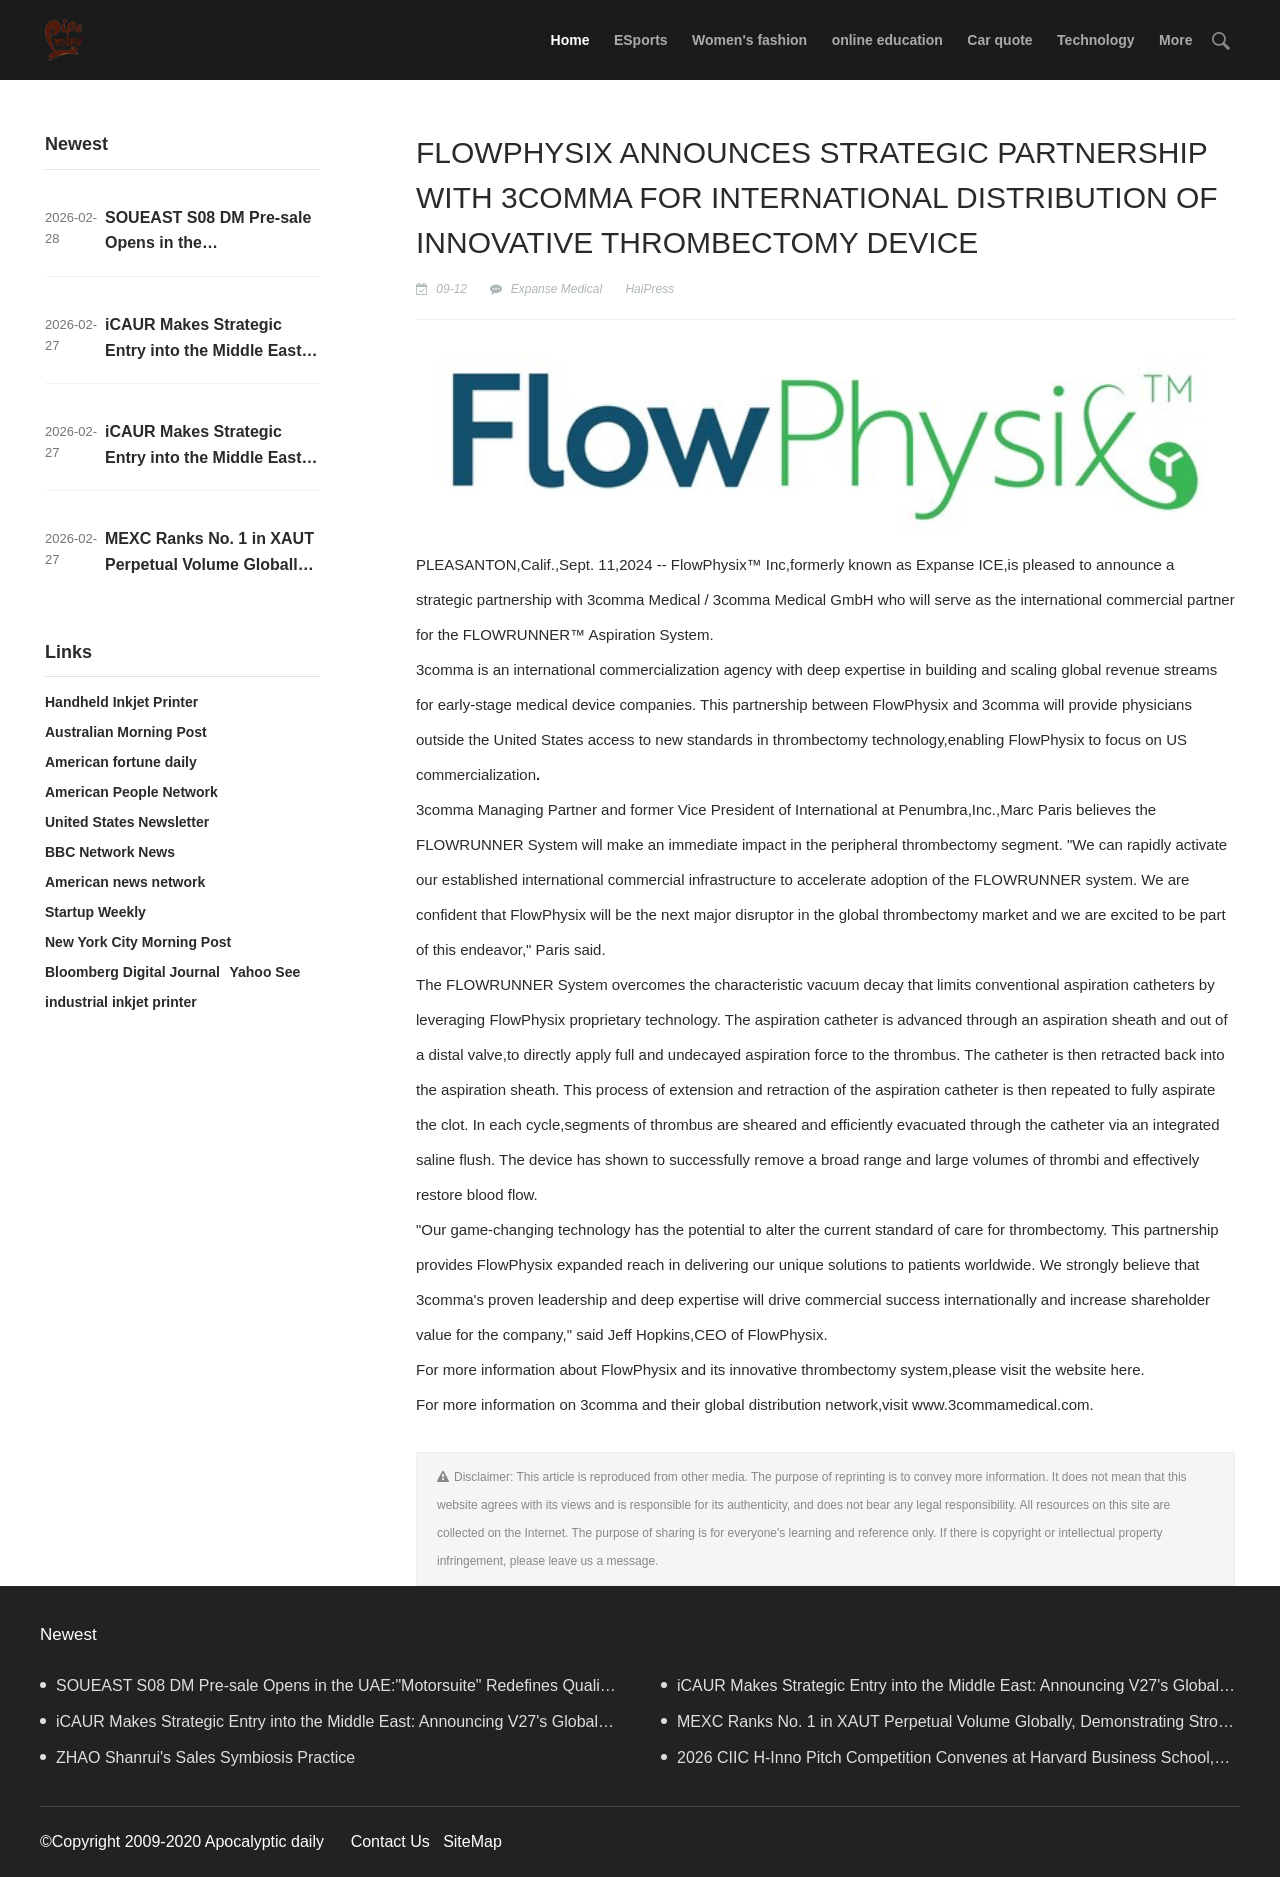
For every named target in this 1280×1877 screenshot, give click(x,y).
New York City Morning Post (138, 942)
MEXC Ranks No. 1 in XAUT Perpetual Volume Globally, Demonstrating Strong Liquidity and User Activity (948, 1726)
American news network (125, 882)
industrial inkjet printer (121, 1002)
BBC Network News (110, 852)
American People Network (131, 792)
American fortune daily (121, 762)
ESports (641, 40)
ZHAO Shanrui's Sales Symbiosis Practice (197, 1757)
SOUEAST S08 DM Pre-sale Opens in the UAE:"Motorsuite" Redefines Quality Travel (326, 1690)
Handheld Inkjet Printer (121, 702)
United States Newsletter (127, 822)
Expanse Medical (556, 289)
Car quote (999, 40)
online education (887, 40)
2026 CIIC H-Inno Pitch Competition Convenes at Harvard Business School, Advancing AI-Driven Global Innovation (937, 1762)
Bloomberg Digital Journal (132, 972)
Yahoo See (264, 972)
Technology (1096, 40)
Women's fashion (749, 40)
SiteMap (472, 1841)
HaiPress (649, 289)
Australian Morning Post (126, 732)
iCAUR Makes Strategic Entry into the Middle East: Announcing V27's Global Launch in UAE (940, 1690)
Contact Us (390, 1841)
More (1175, 40)
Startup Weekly (95, 912)
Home (570, 40)
